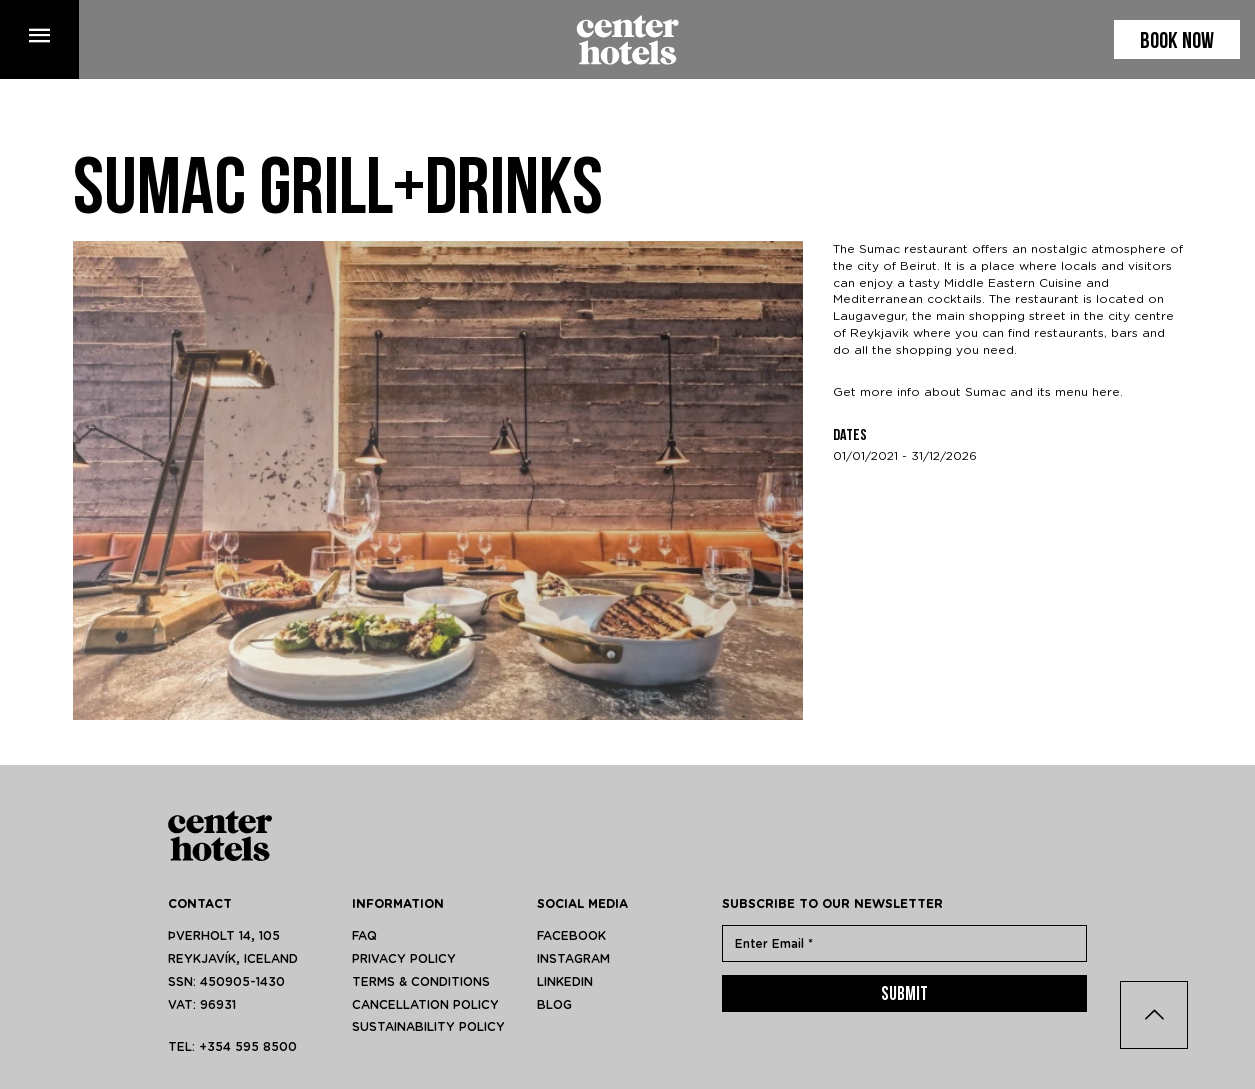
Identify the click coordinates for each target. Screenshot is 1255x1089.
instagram (573, 959)
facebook (571, 936)
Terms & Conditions (421, 982)
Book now (1177, 42)
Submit (904, 995)
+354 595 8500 (248, 1047)
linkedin (565, 982)
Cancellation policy (425, 1005)
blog (554, 1005)
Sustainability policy (428, 1027)
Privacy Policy (404, 959)
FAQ (364, 936)
